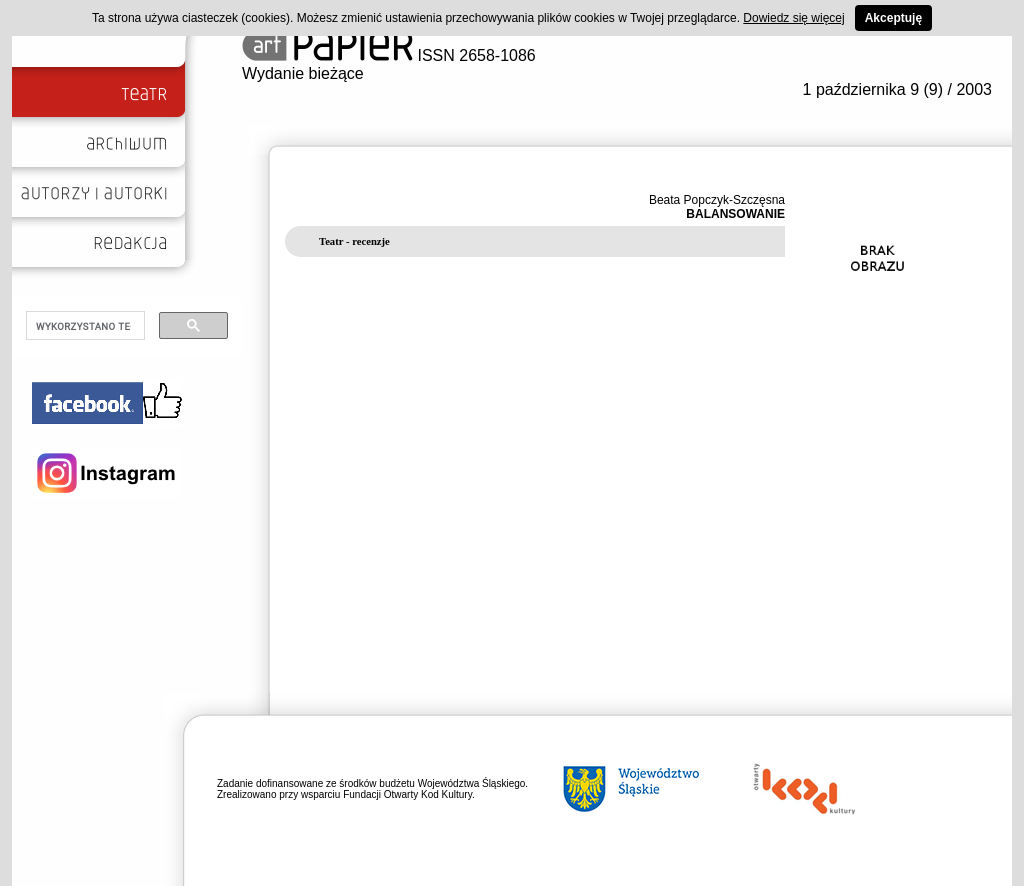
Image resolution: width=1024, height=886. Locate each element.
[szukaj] (83, 326)
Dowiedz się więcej (793, 18)
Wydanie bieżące (303, 73)
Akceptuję (893, 18)
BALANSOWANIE (735, 214)
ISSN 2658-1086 (389, 55)
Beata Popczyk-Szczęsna (717, 200)
